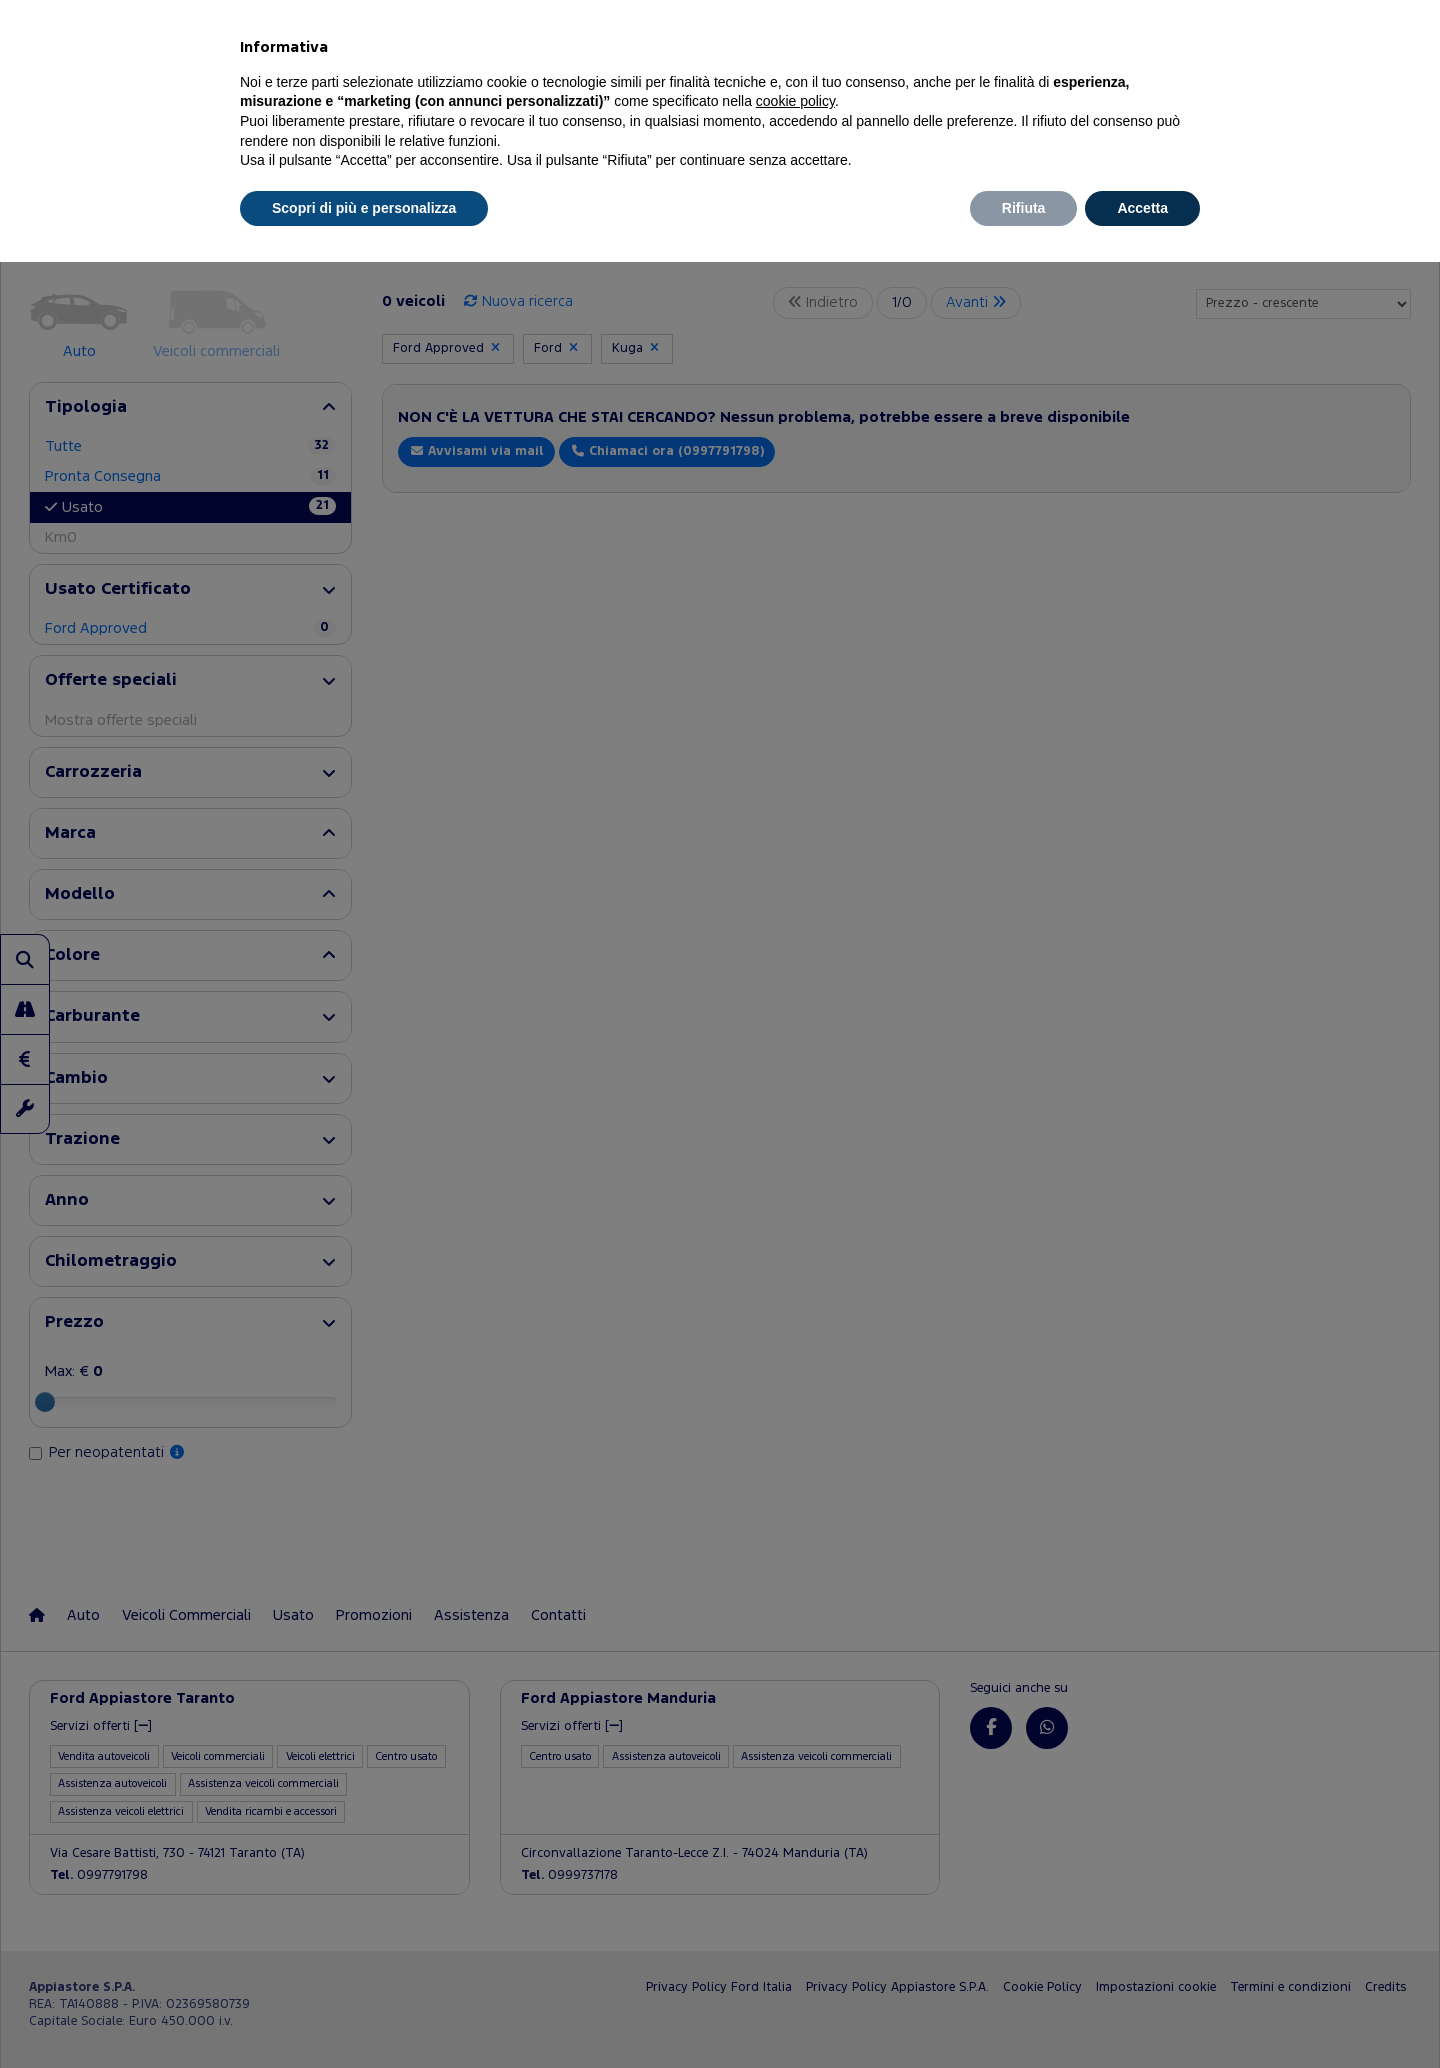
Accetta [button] (1142, 208)
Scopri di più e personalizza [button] (364, 208)
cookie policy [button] (795, 101)
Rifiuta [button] (1024, 208)
